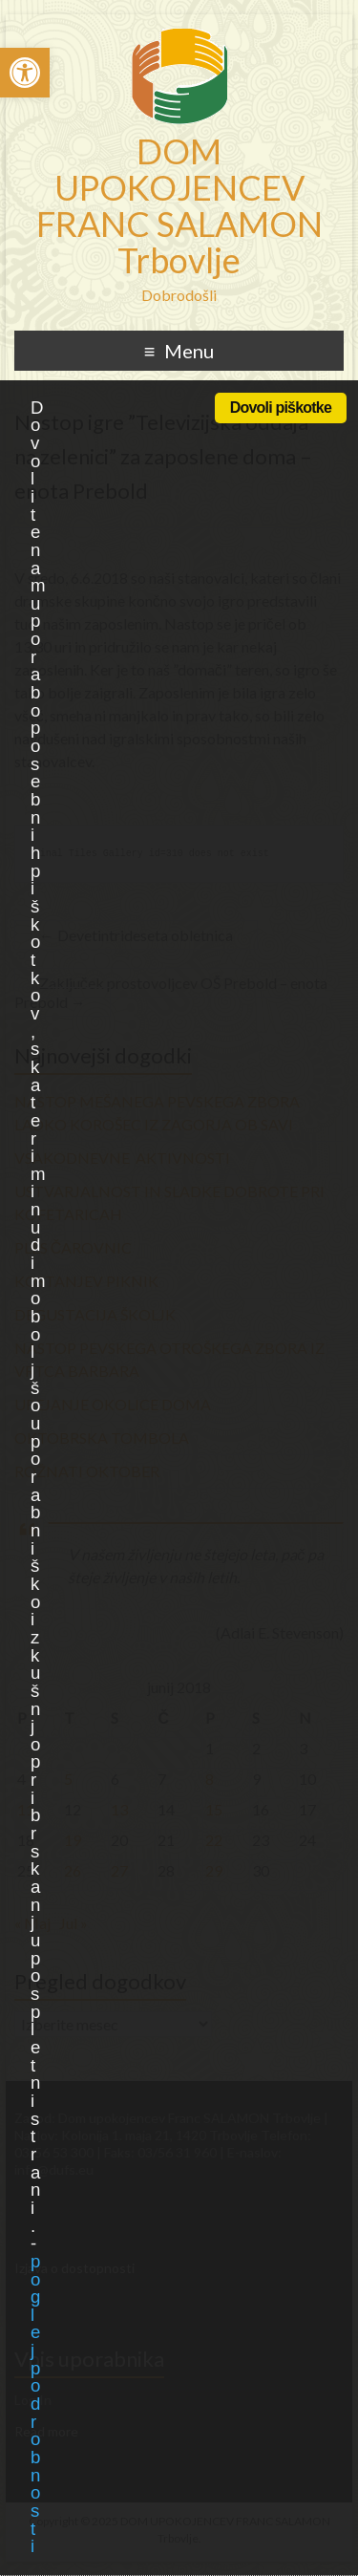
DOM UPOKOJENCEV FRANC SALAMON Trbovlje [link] (179, 205)
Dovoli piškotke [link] (280, 407)
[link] (25, 72)
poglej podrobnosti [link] (35, 2404)
